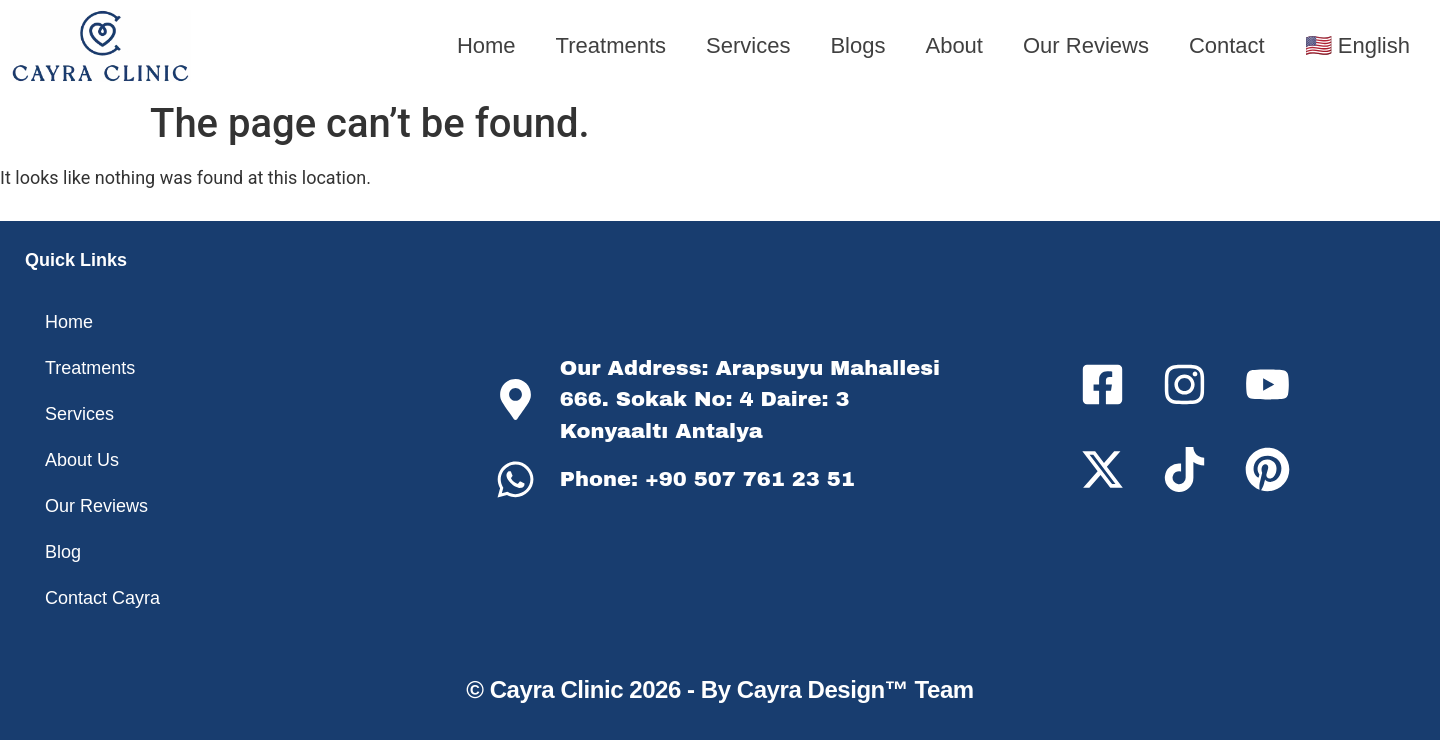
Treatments (611, 45)
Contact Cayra (102, 598)
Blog (63, 552)
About (954, 45)
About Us (82, 460)
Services (748, 45)
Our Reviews (1086, 45)
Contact (1227, 45)
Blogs (857, 45)
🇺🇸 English (1357, 45)
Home (486, 45)
